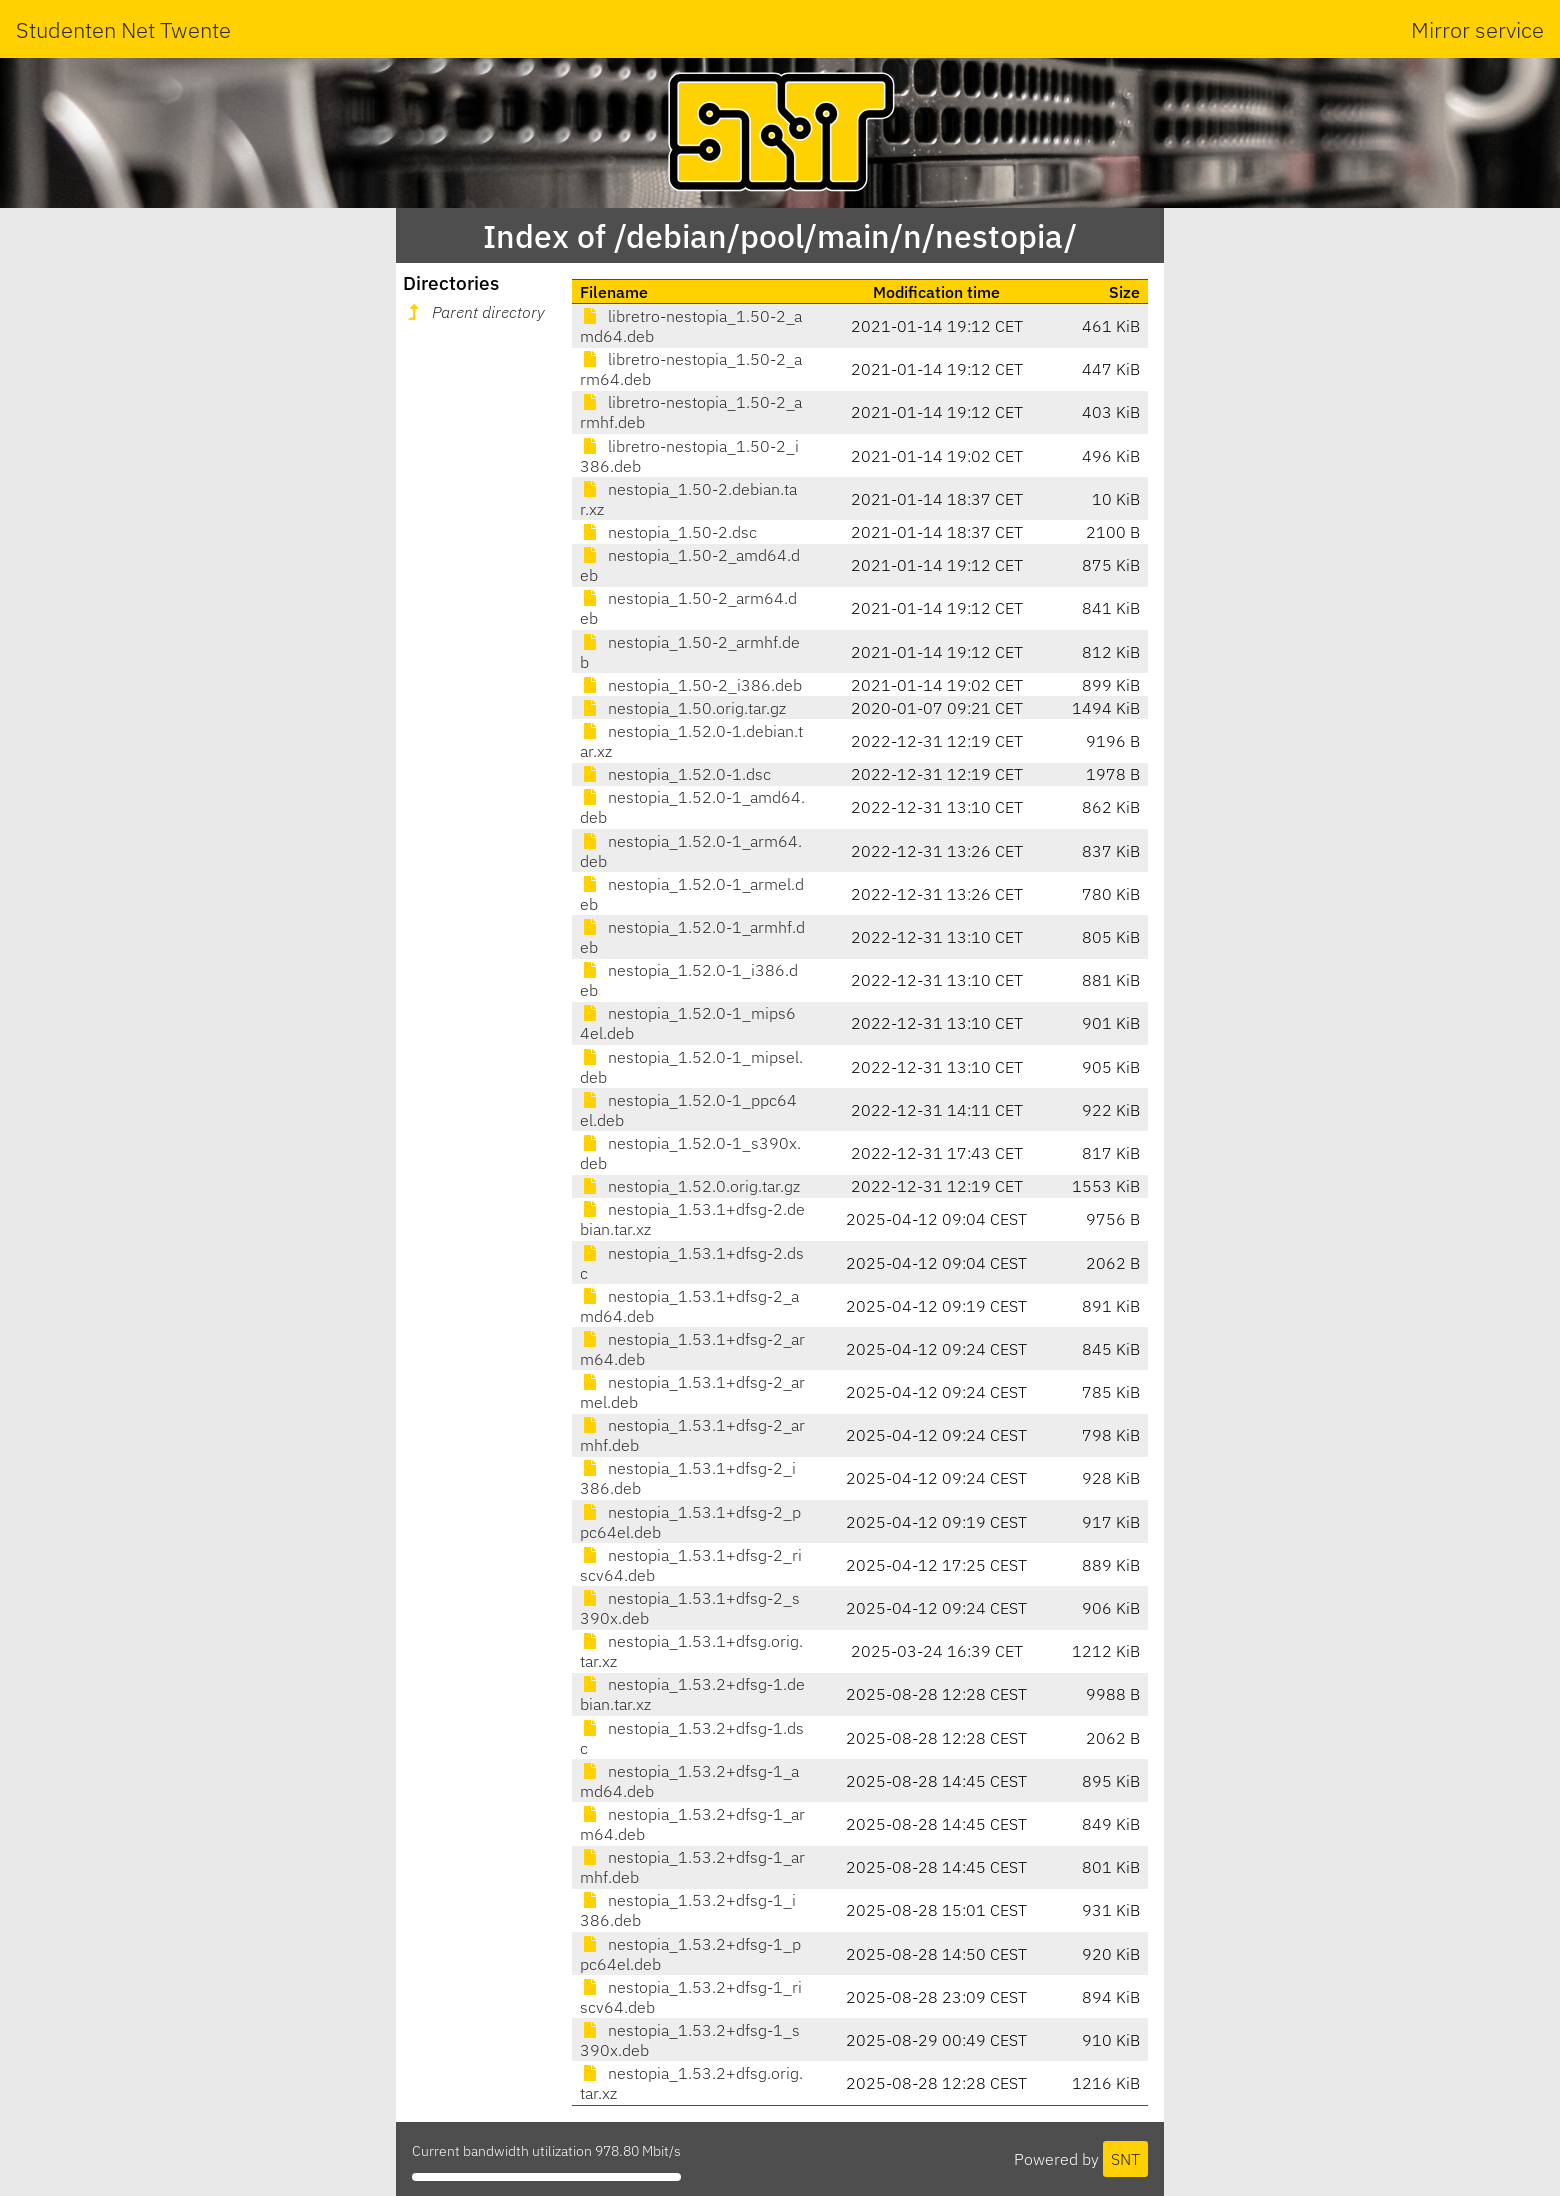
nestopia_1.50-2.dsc (668, 532)
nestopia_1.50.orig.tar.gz (683, 708)
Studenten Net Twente (123, 29)
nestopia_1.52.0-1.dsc (675, 774)
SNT (1125, 2159)
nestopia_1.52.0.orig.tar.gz (690, 1186)
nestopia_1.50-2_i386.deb (691, 685)
